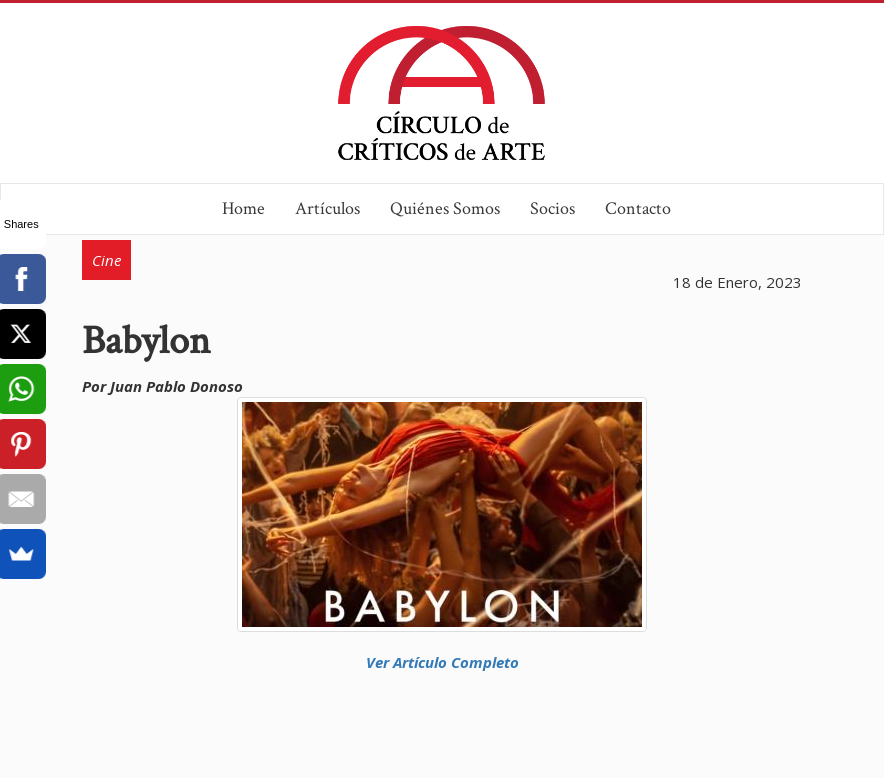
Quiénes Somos (445, 208)
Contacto (638, 208)
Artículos (327, 208)
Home (243, 208)
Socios (552, 208)
